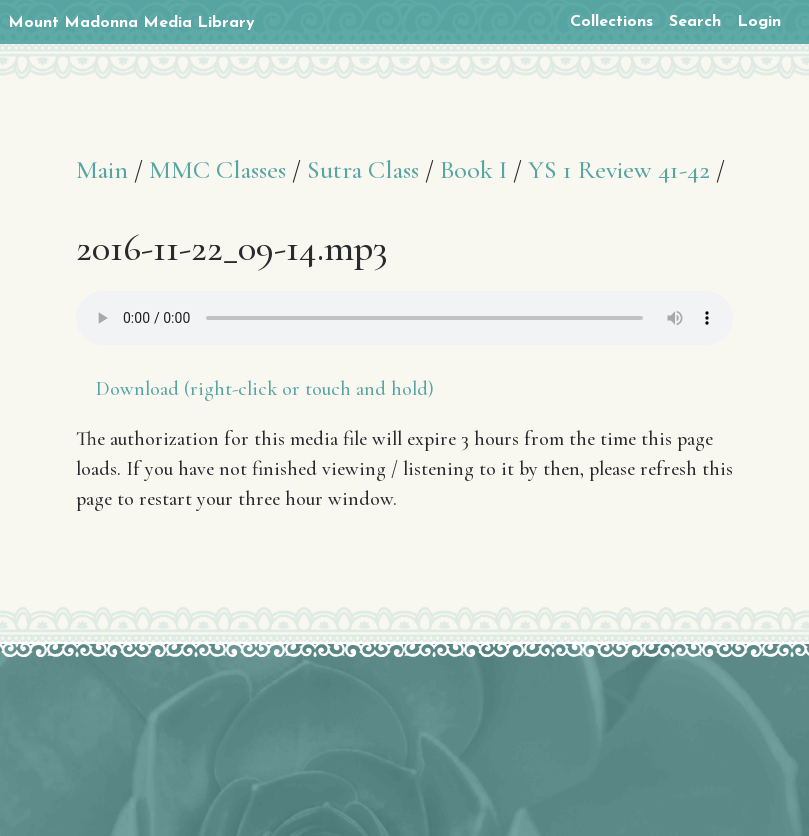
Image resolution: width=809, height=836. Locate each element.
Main (102, 169)
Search (695, 22)
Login (759, 22)
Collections (611, 22)
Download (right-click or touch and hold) (265, 389)
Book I (473, 169)
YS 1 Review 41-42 (619, 169)
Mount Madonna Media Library (131, 23)
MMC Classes (217, 169)
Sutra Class (363, 169)
